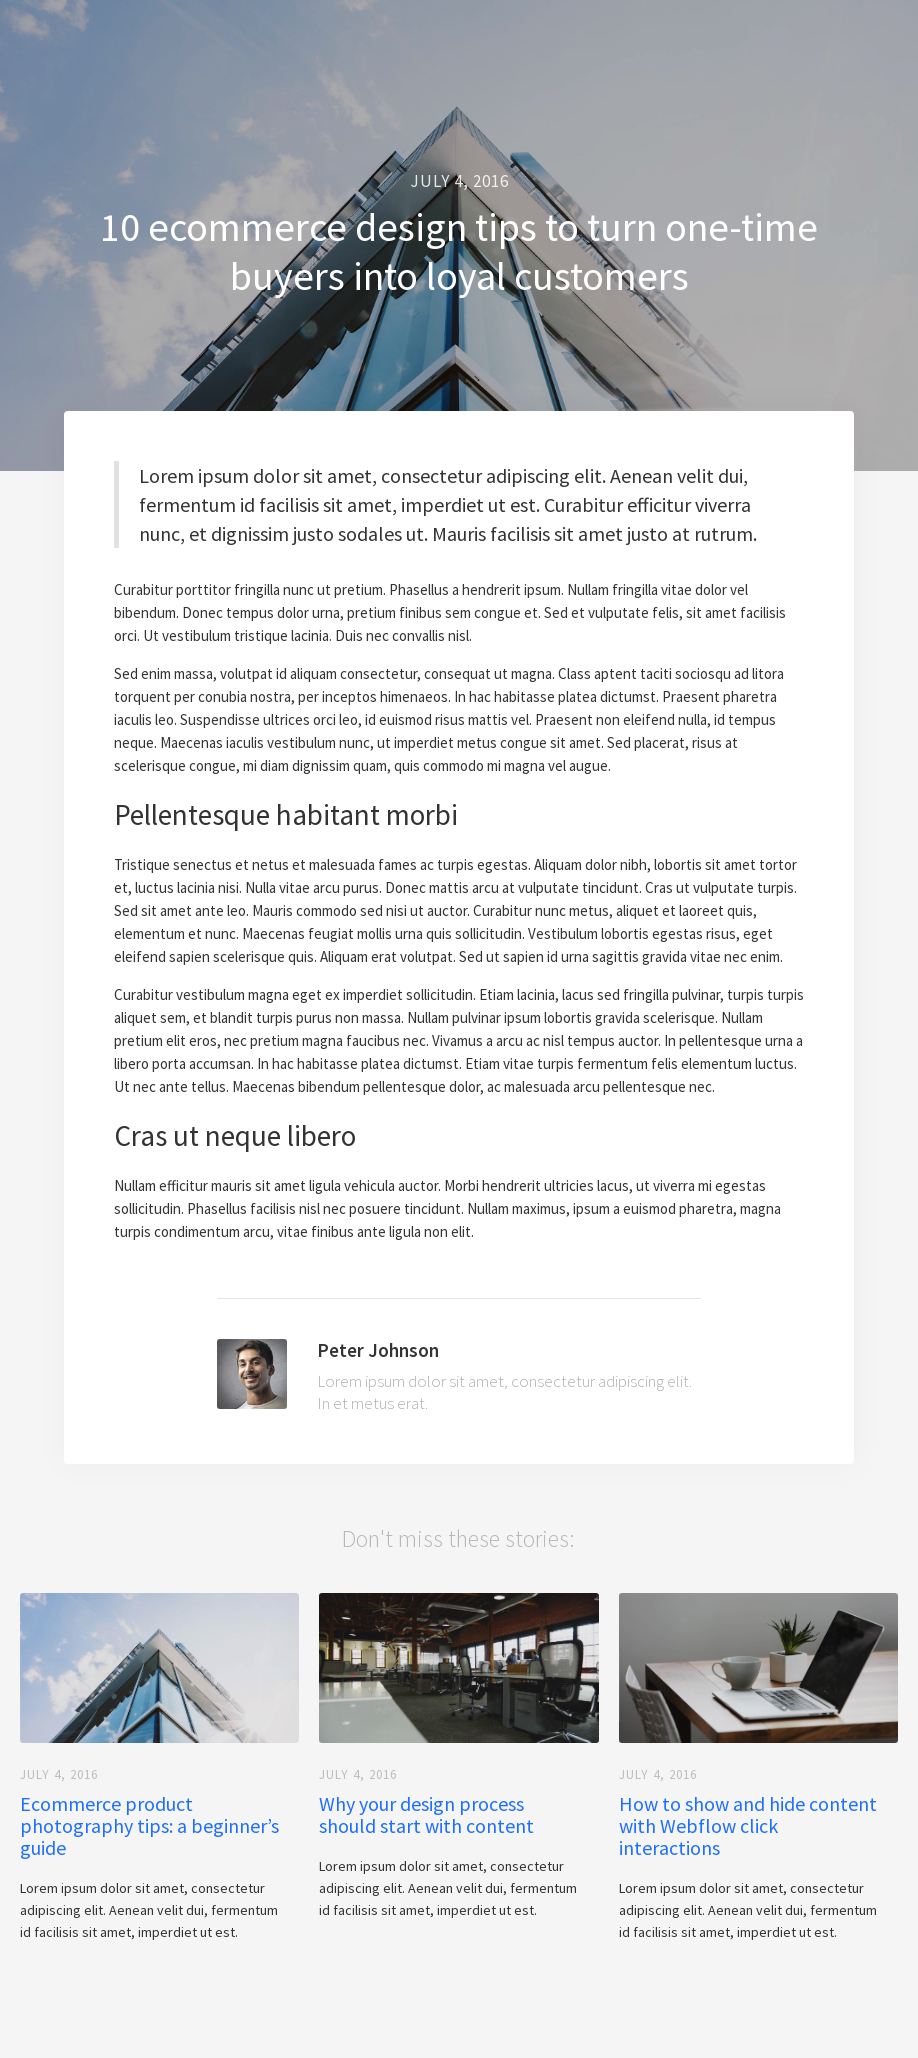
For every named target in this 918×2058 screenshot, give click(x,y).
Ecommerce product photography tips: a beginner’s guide (149, 1826)
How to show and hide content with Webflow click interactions (748, 1826)
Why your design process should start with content (426, 1815)
